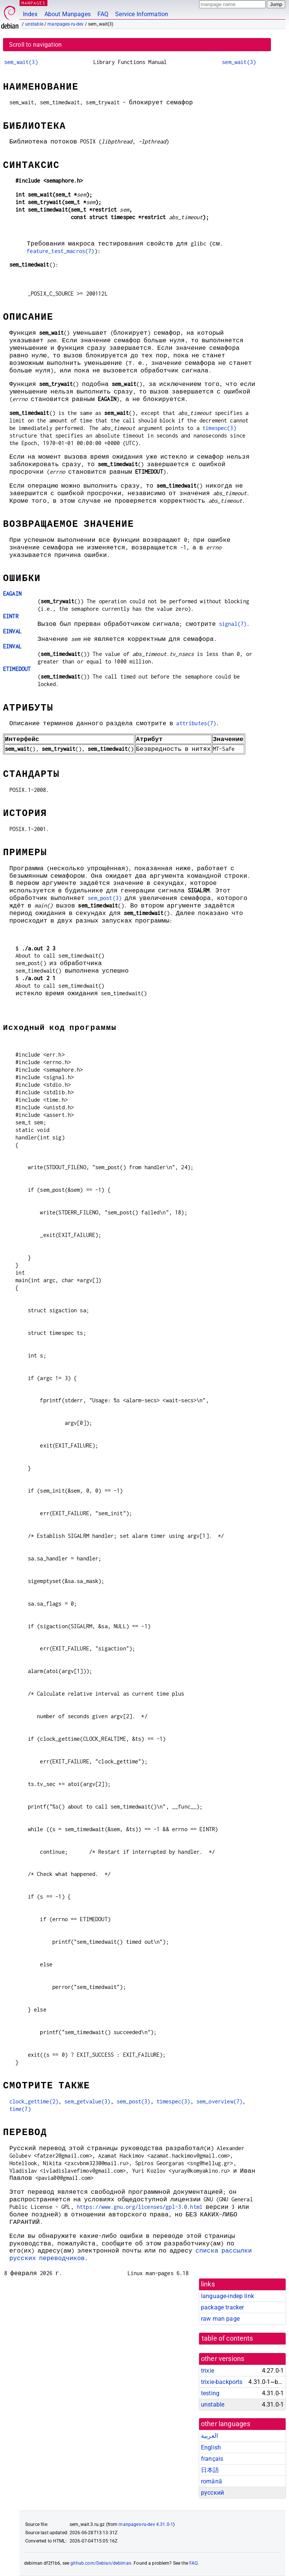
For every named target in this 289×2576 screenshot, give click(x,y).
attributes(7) (196, 723)
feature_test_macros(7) (60, 251)
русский (212, 2492)
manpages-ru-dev (65, 24)
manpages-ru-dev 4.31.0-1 (146, 2524)
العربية (209, 2435)
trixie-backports (221, 2381)
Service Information (141, 14)
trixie (207, 2370)
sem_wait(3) (21, 62)
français (212, 2458)
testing (210, 2393)
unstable (34, 24)
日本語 (210, 2470)
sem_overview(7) (219, 2101)
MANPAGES (33, 2)
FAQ (102, 14)
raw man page (220, 2318)
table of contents (227, 2338)
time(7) (20, 2109)
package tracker (222, 2307)
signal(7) (232, 624)
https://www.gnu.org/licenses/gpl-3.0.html (139, 2207)
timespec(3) (219, 428)
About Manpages (67, 14)
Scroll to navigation (35, 44)
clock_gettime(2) (33, 2101)
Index (30, 14)
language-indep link (227, 2296)
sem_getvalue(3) (87, 2101)
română (211, 2481)
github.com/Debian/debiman (100, 2563)
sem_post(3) (105, 898)
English (211, 2447)
